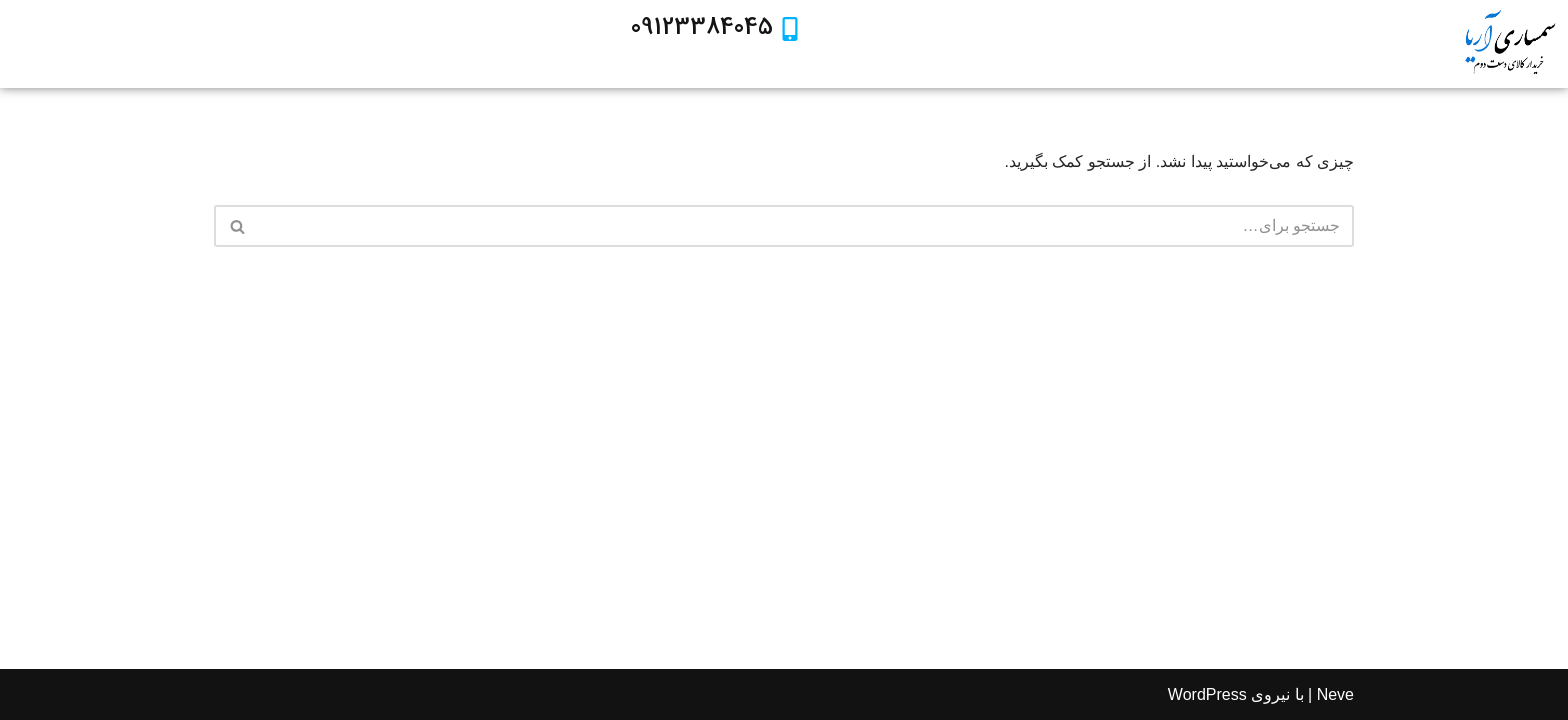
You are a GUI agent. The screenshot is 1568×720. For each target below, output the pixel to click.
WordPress (1207, 694)
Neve (1335, 694)
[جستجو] (806, 226)
